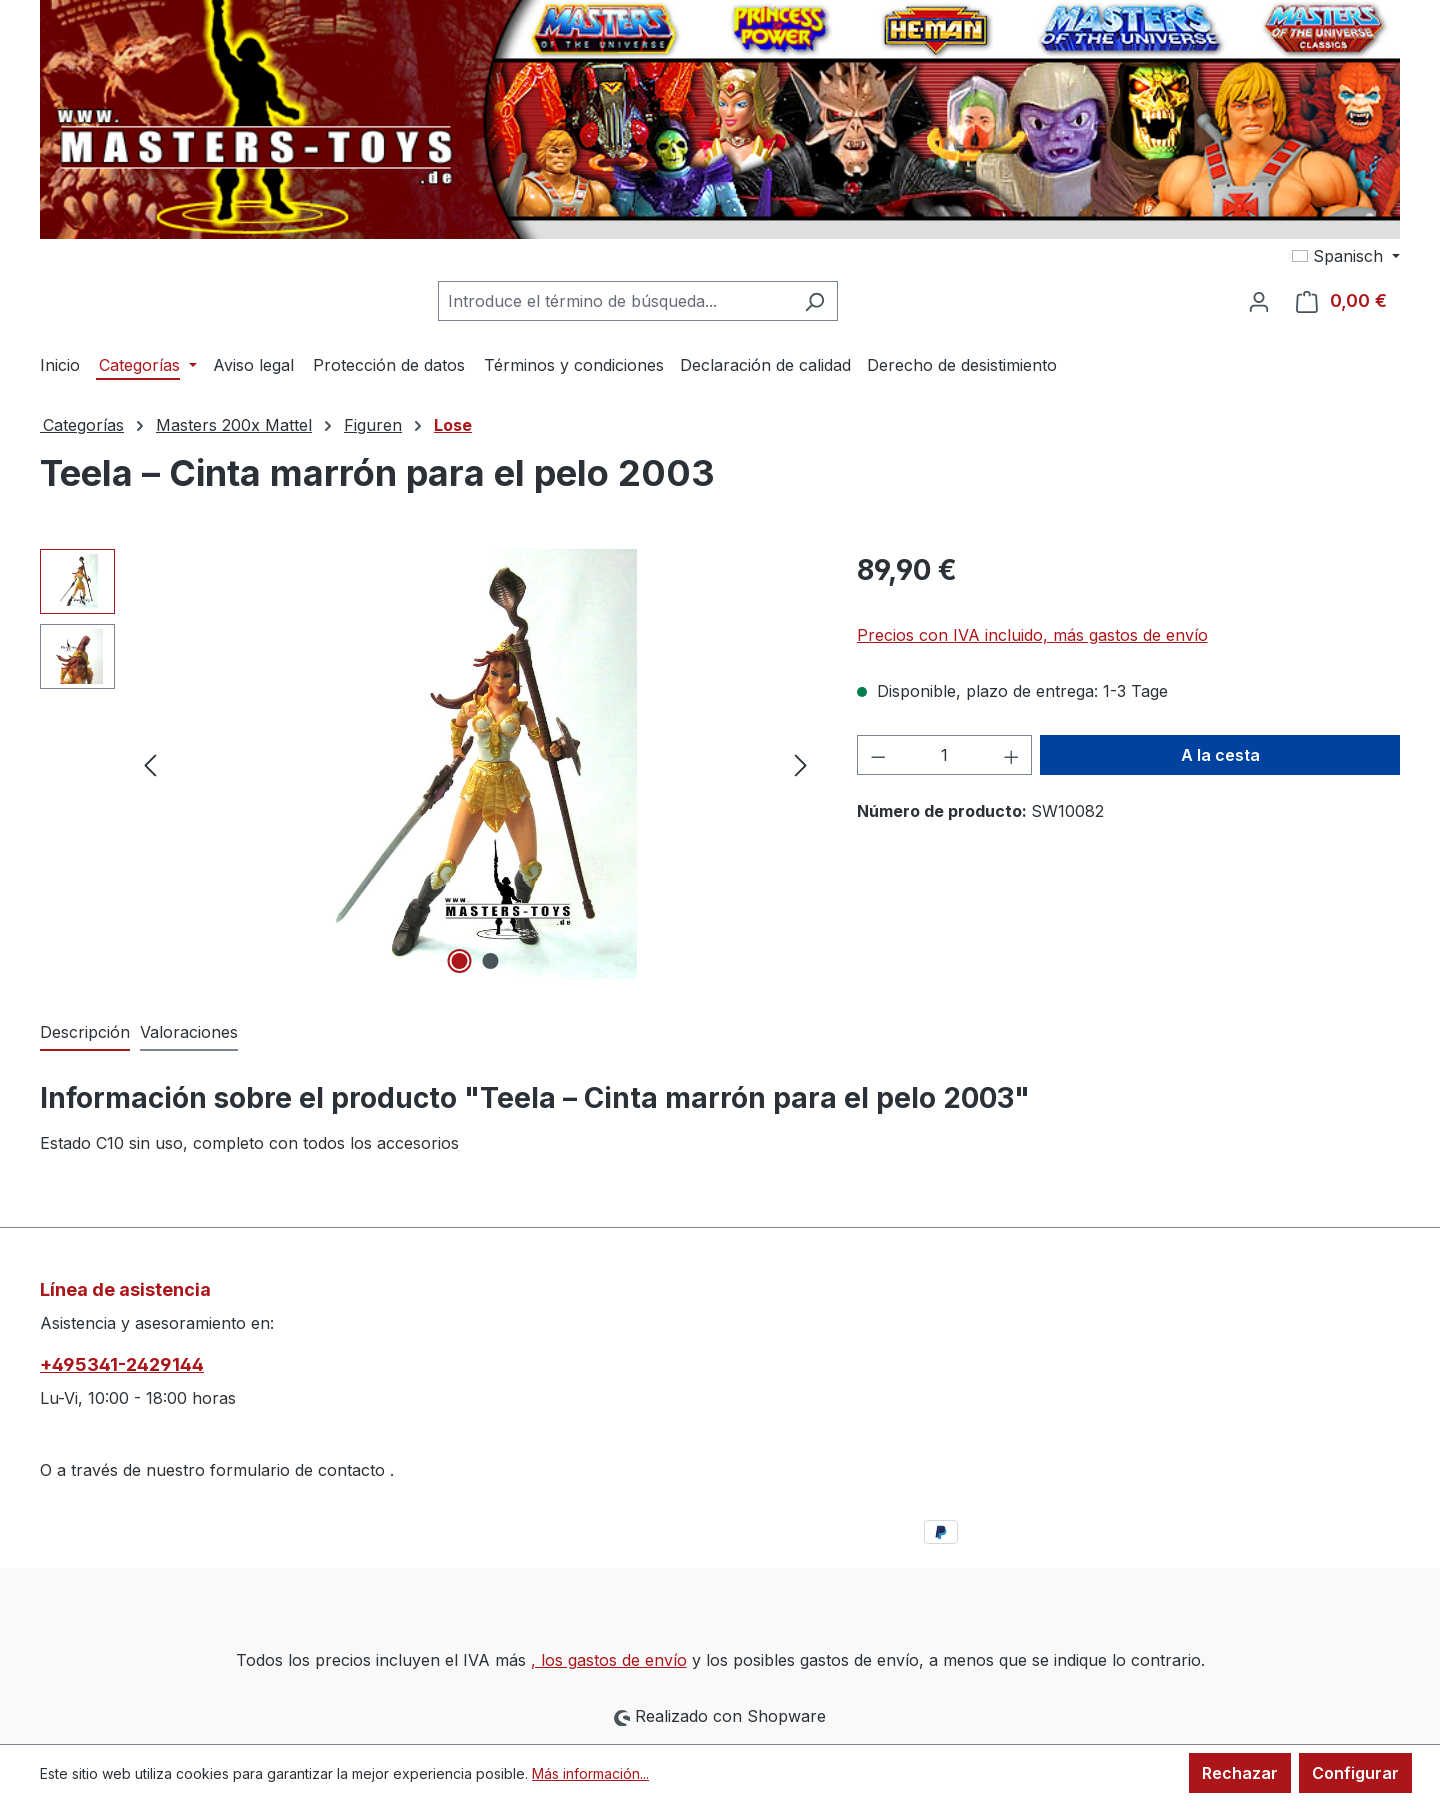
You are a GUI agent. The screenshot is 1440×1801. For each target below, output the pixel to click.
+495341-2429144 (122, 1364)
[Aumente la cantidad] (1012, 755)
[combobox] (615, 301)
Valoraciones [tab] (189, 1032)
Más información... (590, 1773)
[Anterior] (150, 764)
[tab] (85, 1033)
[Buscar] (814, 301)
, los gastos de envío (609, 1660)
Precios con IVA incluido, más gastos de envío (1032, 635)
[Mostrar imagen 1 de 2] (460, 961)
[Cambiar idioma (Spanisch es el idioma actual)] (1346, 256)
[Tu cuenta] (1259, 301)
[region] (428, 764)
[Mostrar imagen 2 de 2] (491, 961)
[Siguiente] (801, 764)
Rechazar (1240, 1773)
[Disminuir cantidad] (878, 755)
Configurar (1355, 1773)
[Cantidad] (944, 755)
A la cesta (1220, 755)
